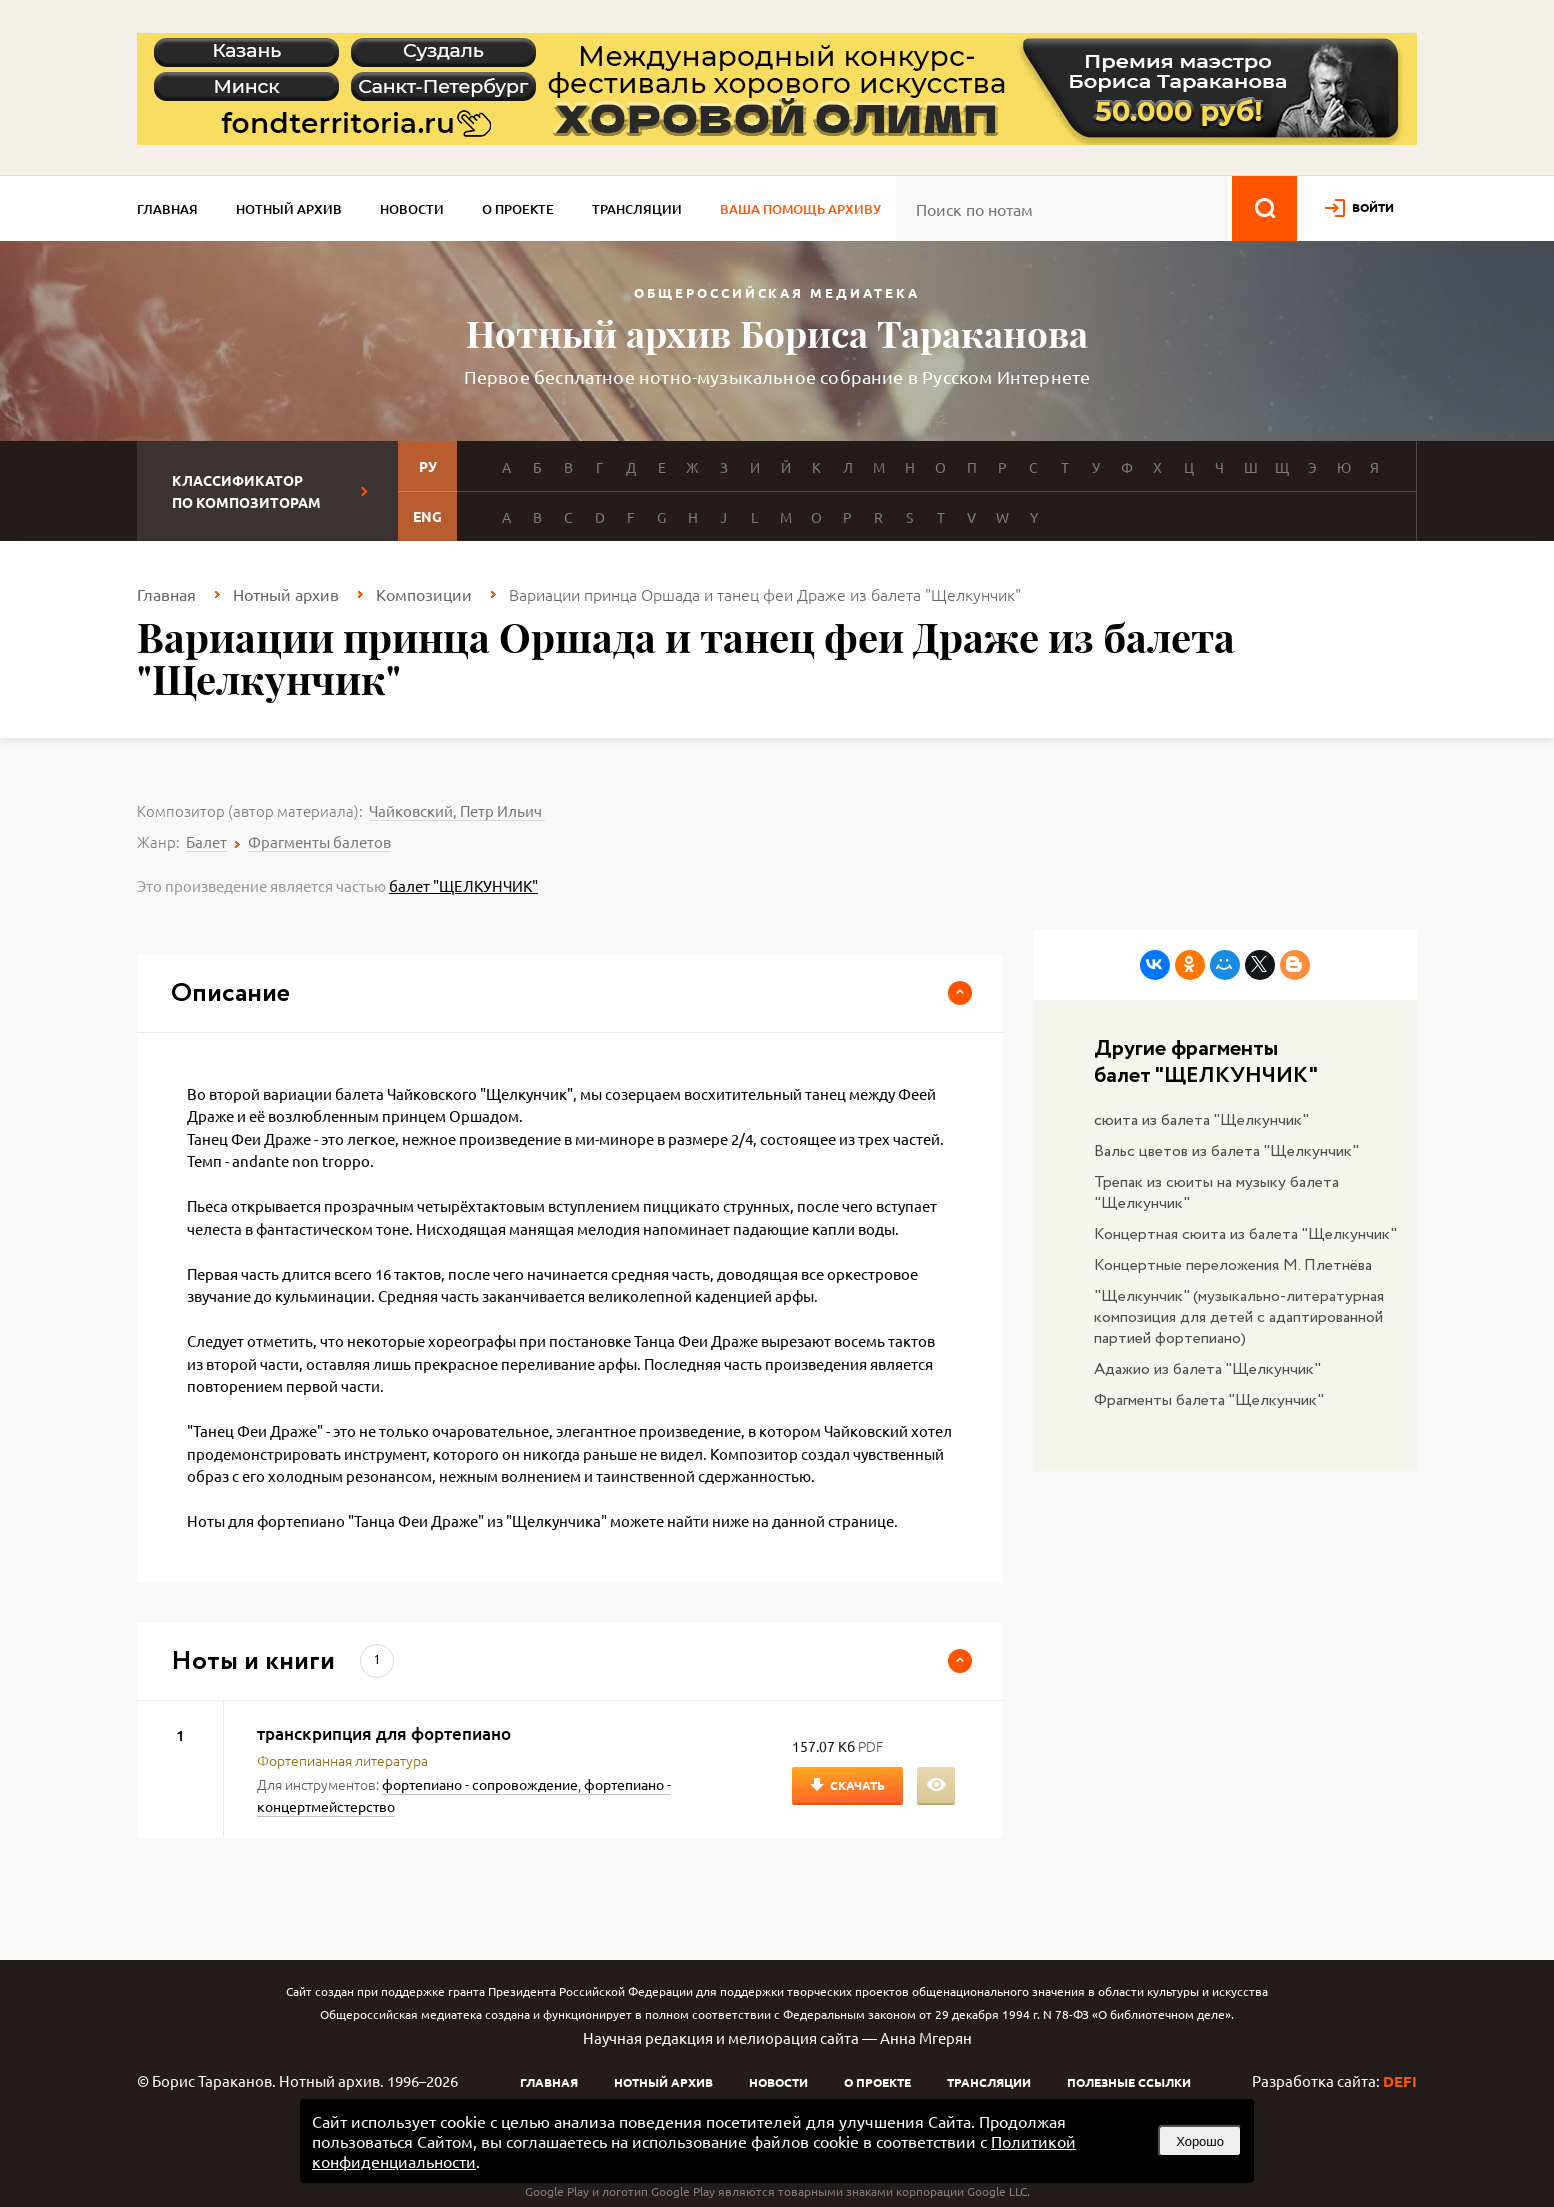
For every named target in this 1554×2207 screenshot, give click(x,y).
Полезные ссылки (1129, 2082)
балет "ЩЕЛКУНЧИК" (463, 885)
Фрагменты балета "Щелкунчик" (1209, 1400)
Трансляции (637, 209)
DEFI (1400, 2081)
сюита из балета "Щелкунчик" (1201, 1120)
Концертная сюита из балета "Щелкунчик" (1245, 1234)
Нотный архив (289, 209)
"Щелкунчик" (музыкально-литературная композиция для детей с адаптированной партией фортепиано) (1239, 1317)
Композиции (424, 594)
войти (1373, 207)
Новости (412, 209)
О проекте (518, 209)
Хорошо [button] (1200, 2141)
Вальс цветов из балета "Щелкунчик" (1226, 1151)
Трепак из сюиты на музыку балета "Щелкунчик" (1216, 1193)
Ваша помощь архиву (800, 209)
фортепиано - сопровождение (480, 1784)
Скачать (857, 1785)
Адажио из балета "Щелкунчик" (1207, 1369)
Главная (167, 209)
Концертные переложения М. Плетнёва (1233, 1265)
